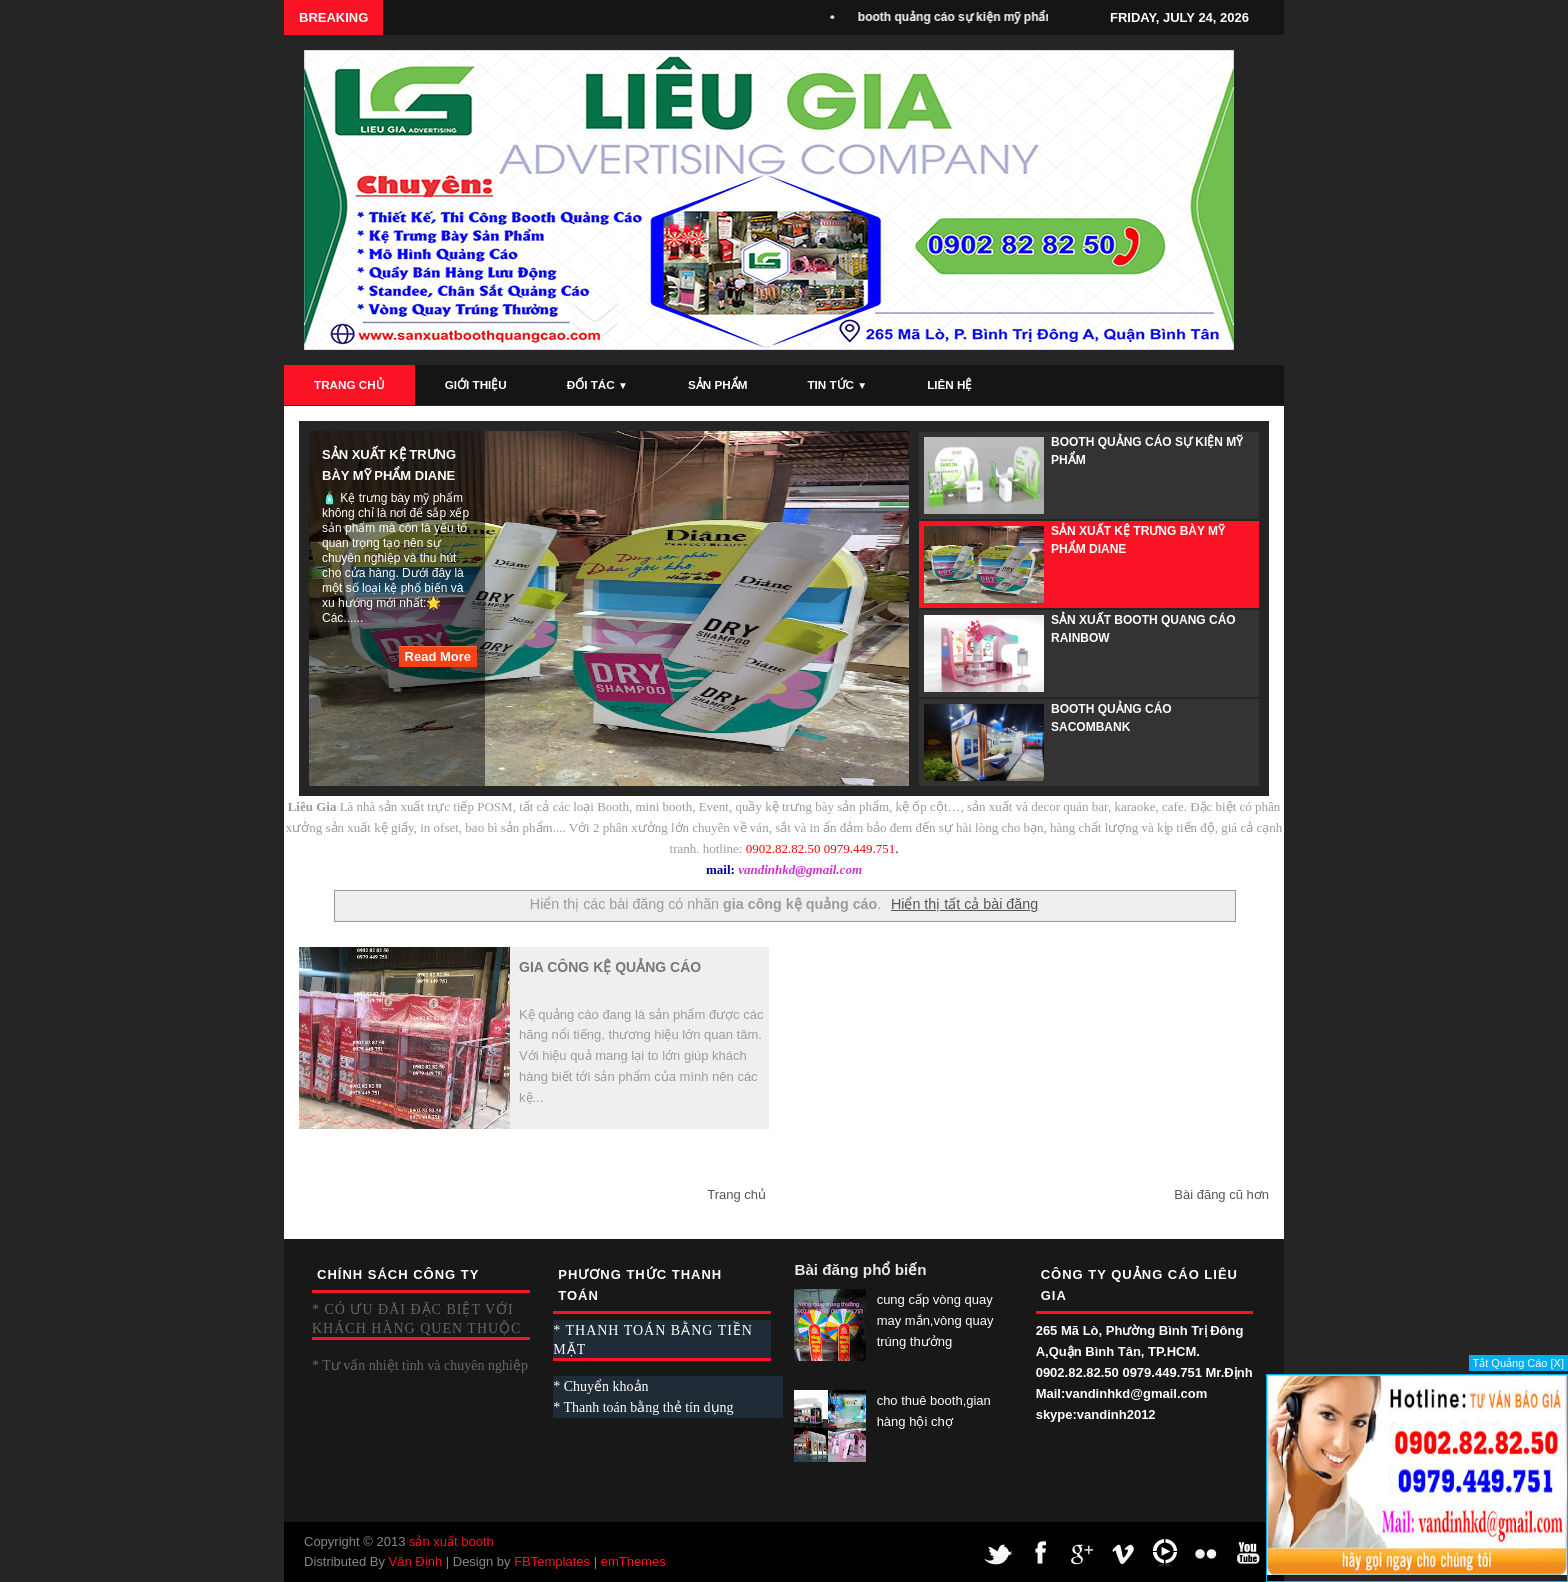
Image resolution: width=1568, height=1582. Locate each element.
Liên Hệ (949, 384)
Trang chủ (736, 1194)
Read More (438, 656)
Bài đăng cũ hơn (1221, 1194)
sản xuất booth (451, 1541)
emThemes (633, 1561)
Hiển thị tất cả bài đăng (964, 904)
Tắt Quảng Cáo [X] (1518, 1363)
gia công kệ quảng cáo (610, 967)
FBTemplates (552, 1561)
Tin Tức (837, 384)
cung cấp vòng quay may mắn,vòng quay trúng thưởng (935, 1320)
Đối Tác (597, 384)
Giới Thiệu (476, 384)
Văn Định (416, 1561)
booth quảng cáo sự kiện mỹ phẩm (962, 17)
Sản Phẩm (717, 384)
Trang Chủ (349, 384)
